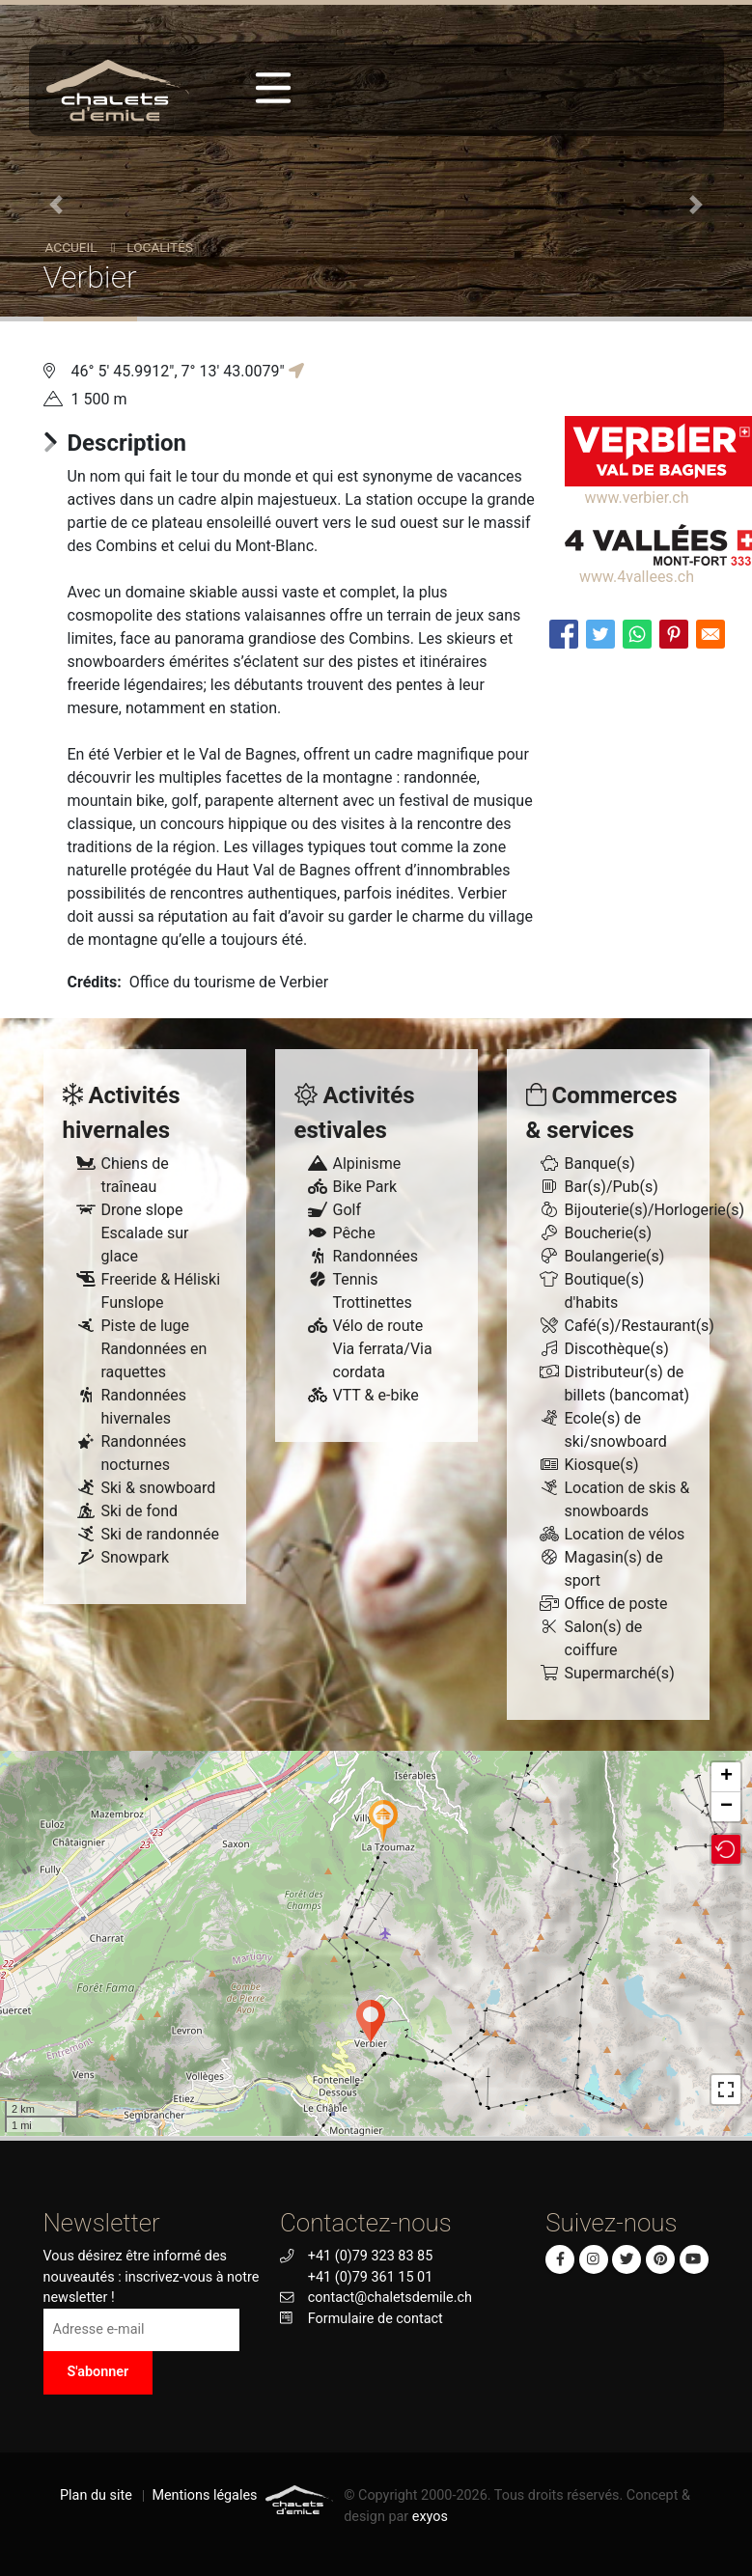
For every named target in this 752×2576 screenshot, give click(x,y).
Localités (159, 247)
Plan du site (96, 2495)
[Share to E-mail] (710, 634)
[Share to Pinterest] (673, 634)
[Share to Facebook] (563, 634)
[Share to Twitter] (600, 634)
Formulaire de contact (375, 2319)
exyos (430, 2516)
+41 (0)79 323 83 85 (370, 2256)
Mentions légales (204, 2495)
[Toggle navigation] (273, 87)
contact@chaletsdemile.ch (390, 2297)
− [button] (726, 1806)
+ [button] (726, 1776)
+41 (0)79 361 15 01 (370, 2277)
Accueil (71, 247)
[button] (56, 204)
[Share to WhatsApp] (637, 634)
